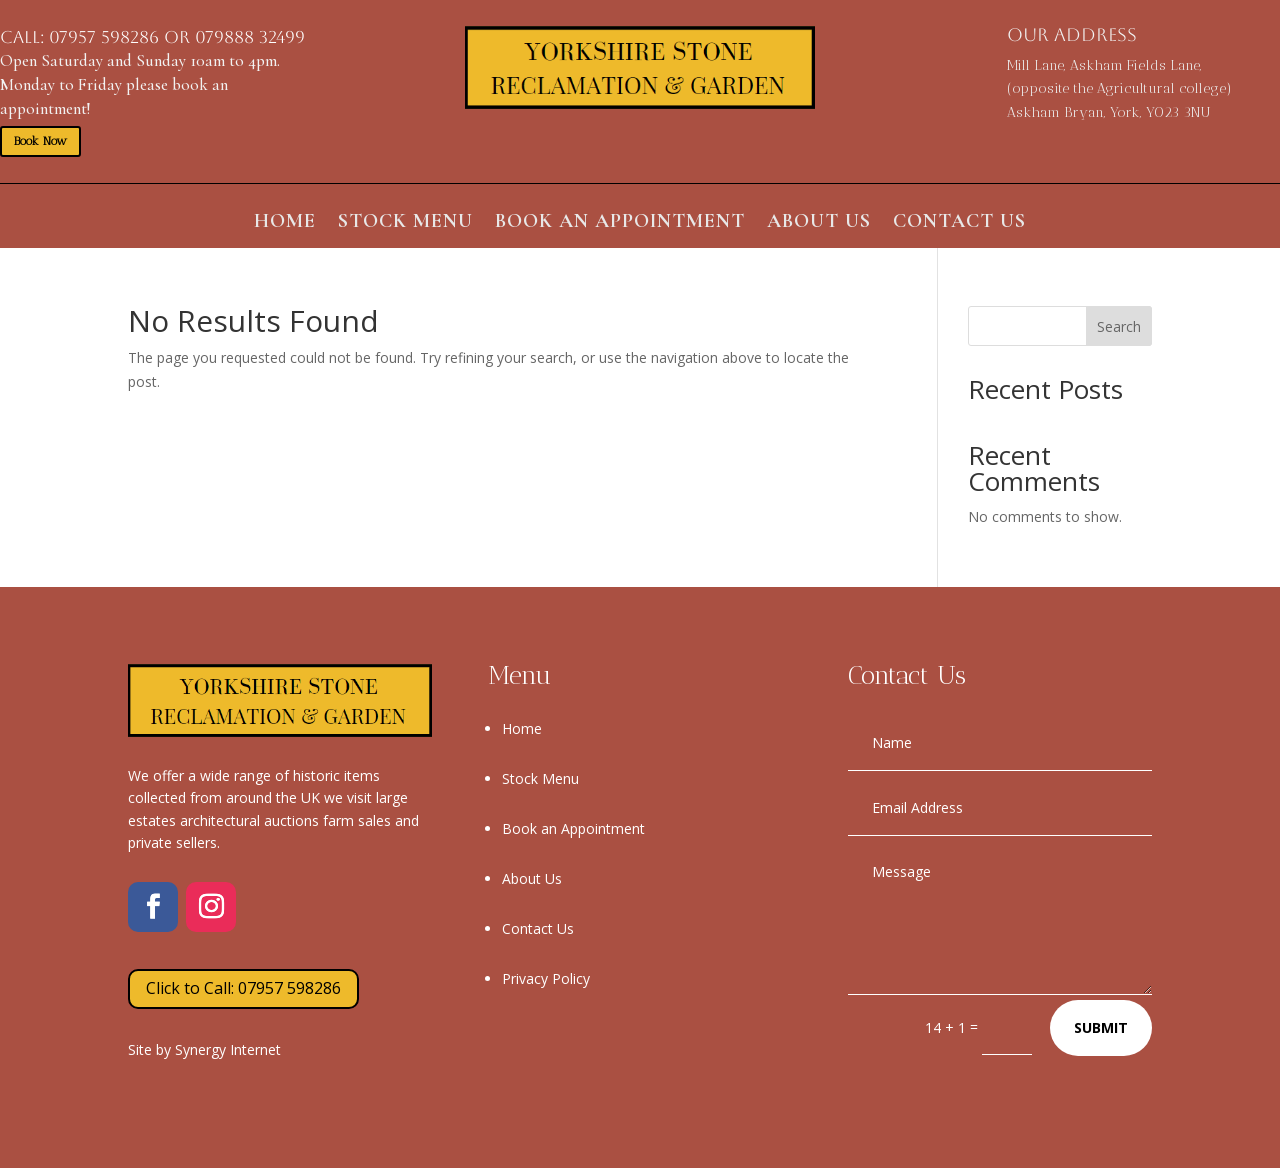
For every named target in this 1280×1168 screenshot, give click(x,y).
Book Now (40, 141)
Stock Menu (405, 223)
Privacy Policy (546, 978)
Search (1119, 326)
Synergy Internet (228, 1049)
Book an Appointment (620, 223)
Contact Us (959, 223)
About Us (819, 223)
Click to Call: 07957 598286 (243, 988)
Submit (1101, 1027)
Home (285, 223)
